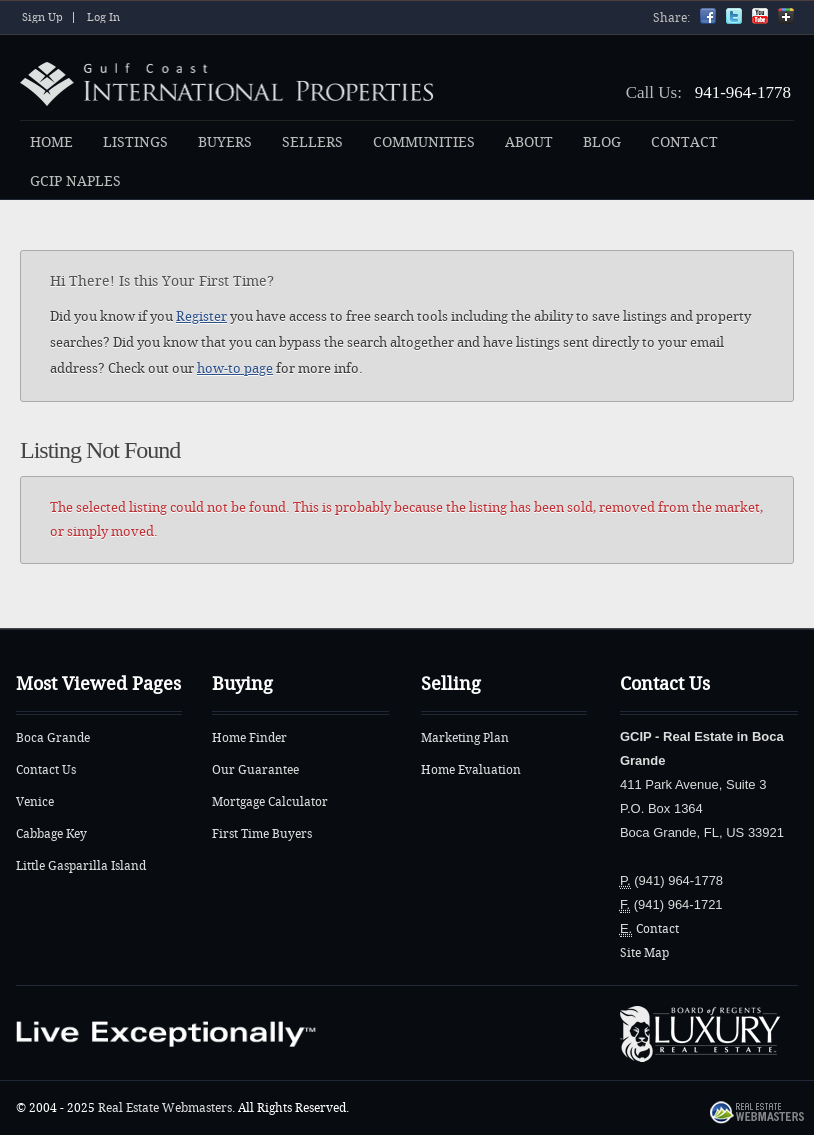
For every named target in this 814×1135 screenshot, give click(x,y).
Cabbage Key (51, 834)
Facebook (708, 16)
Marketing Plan (465, 738)
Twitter (734, 16)
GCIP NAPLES (75, 181)
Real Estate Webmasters (165, 1108)
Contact (657, 929)
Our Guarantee (255, 770)
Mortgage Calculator (270, 802)
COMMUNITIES (424, 142)
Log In (103, 17)
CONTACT (684, 142)
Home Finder (249, 738)
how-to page (235, 368)
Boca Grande (53, 738)
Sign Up (42, 17)
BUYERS (225, 142)
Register (201, 316)
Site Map (644, 953)
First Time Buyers (262, 834)
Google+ (786, 16)
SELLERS (312, 142)
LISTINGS (135, 142)
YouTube (760, 16)
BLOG (602, 142)
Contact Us (46, 770)
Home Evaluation (471, 770)
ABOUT (529, 142)
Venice (35, 802)
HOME (51, 142)
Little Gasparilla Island (81, 866)
